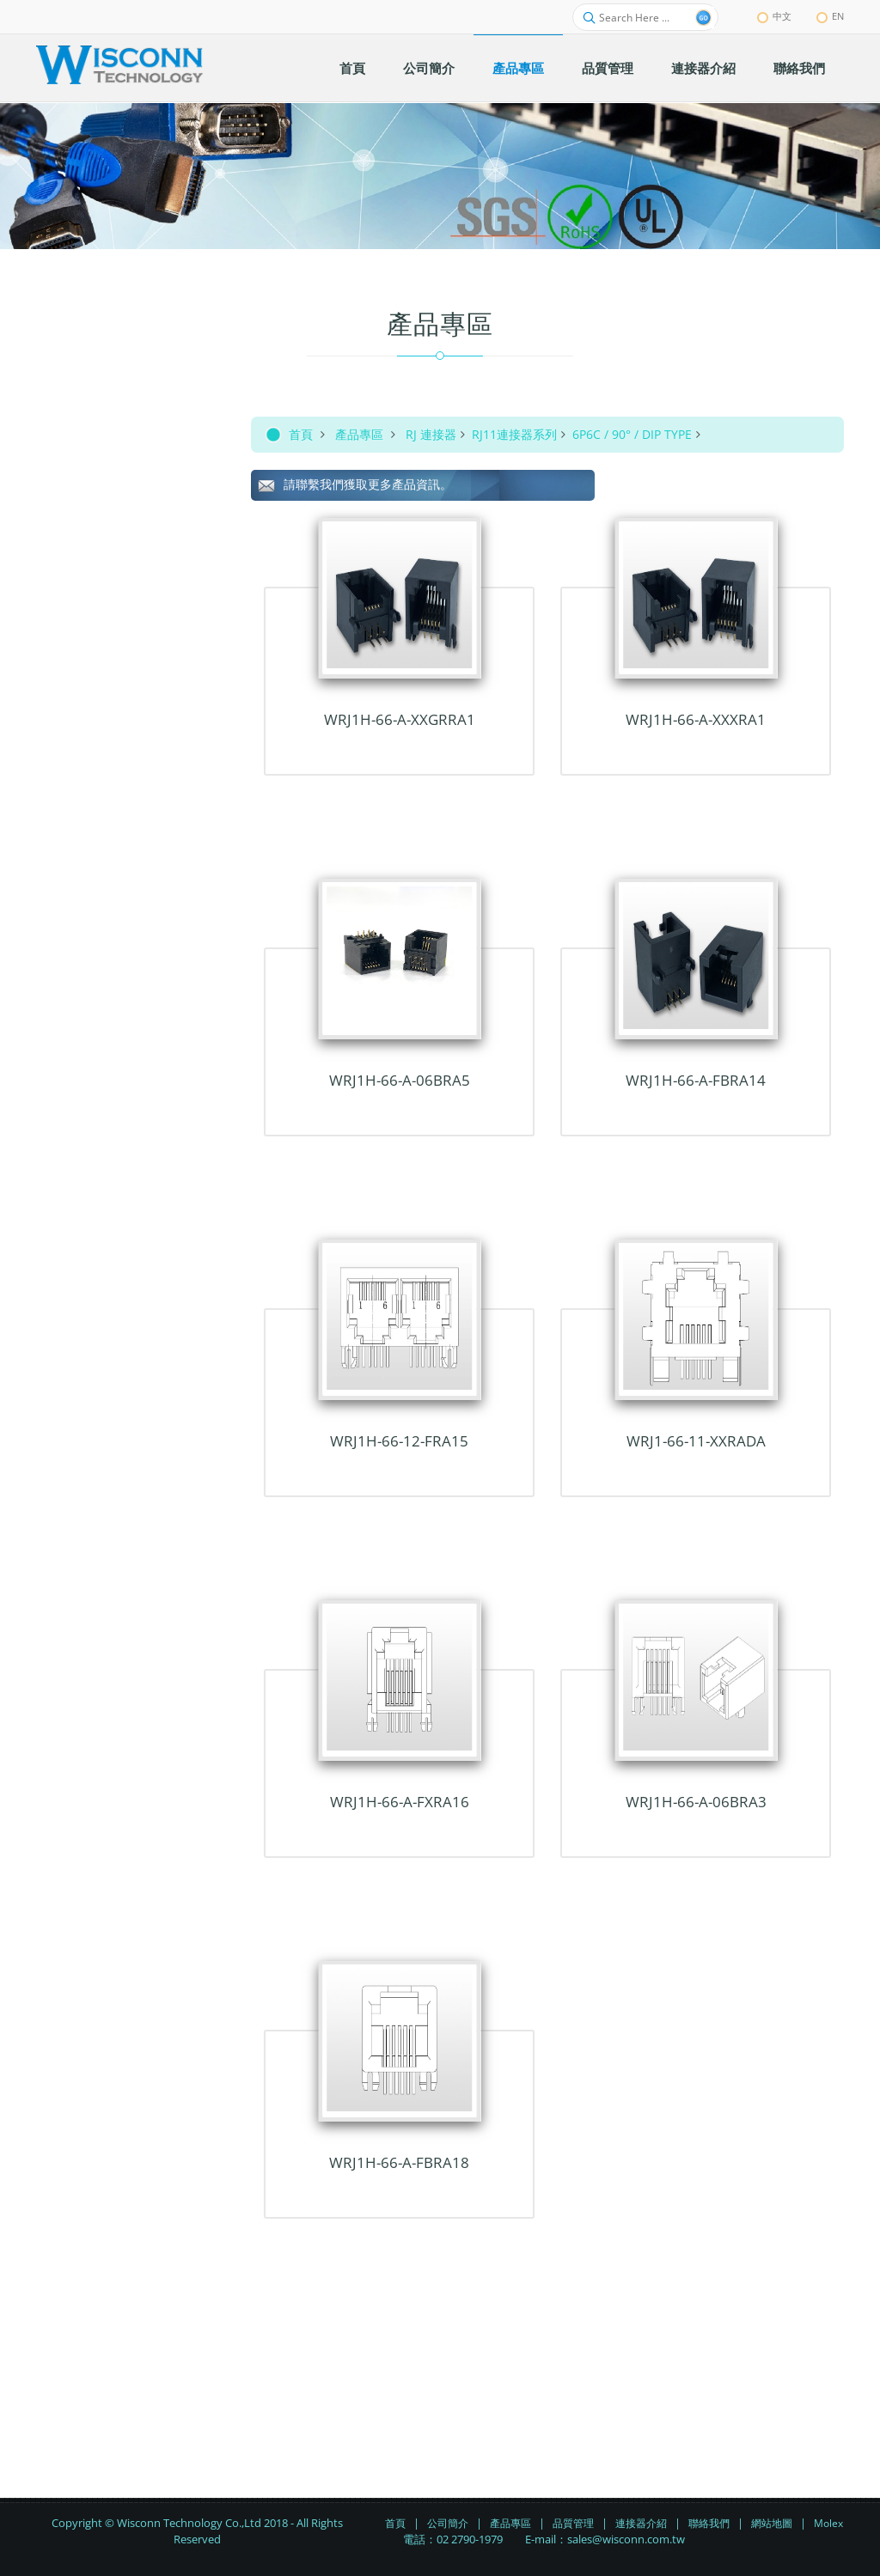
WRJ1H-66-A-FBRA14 (696, 1080)
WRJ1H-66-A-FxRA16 (399, 1802)
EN (830, 15)
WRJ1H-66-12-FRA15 (399, 1441)
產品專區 (359, 434)
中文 (774, 15)
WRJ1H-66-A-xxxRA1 (696, 719)
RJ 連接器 (431, 434)
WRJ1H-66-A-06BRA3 (696, 1802)
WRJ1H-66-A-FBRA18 (399, 2162)
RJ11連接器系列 (514, 434)
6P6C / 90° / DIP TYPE (632, 434)
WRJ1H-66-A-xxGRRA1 (399, 719)
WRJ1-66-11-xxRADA (696, 1441)
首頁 (301, 434)
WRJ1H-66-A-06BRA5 (399, 1080)
